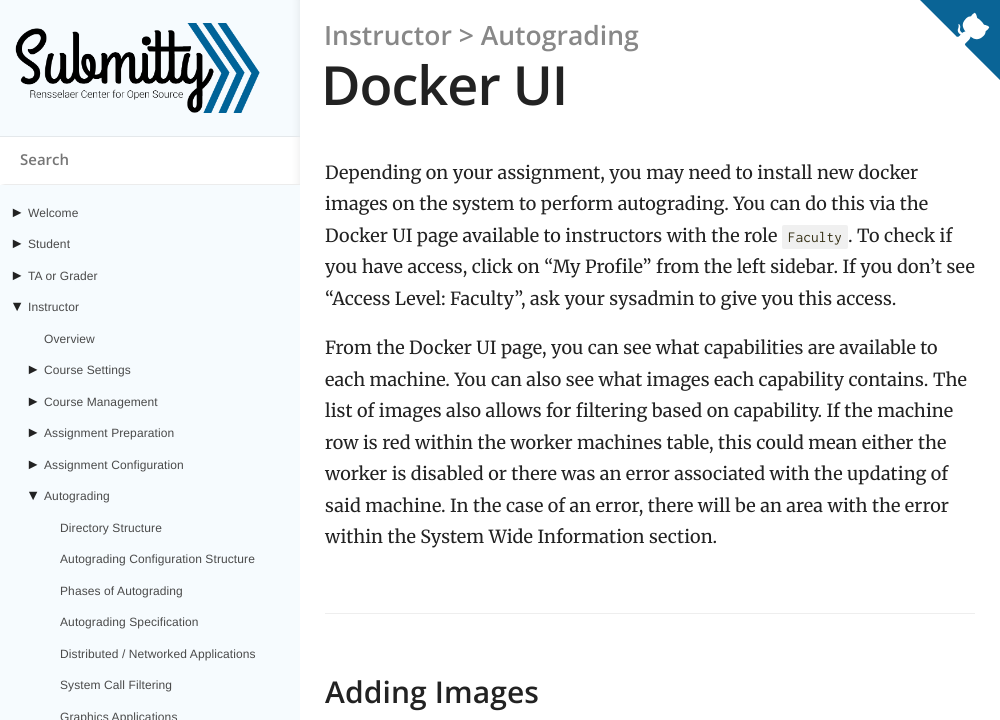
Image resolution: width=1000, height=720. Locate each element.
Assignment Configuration (114, 465)
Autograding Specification (129, 622)
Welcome (53, 213)
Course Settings (87, 370)
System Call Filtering (116, 685)
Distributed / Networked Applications (158, 654)
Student (49, 244)
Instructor (53, 307)
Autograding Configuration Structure (157, 559)
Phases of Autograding (121, 591)
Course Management (101, 402)
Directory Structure (111, 528)
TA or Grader (63, 276)
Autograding (77, 496)
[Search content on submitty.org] (150, 161)
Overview (69, 339)
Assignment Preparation (109, 433)
